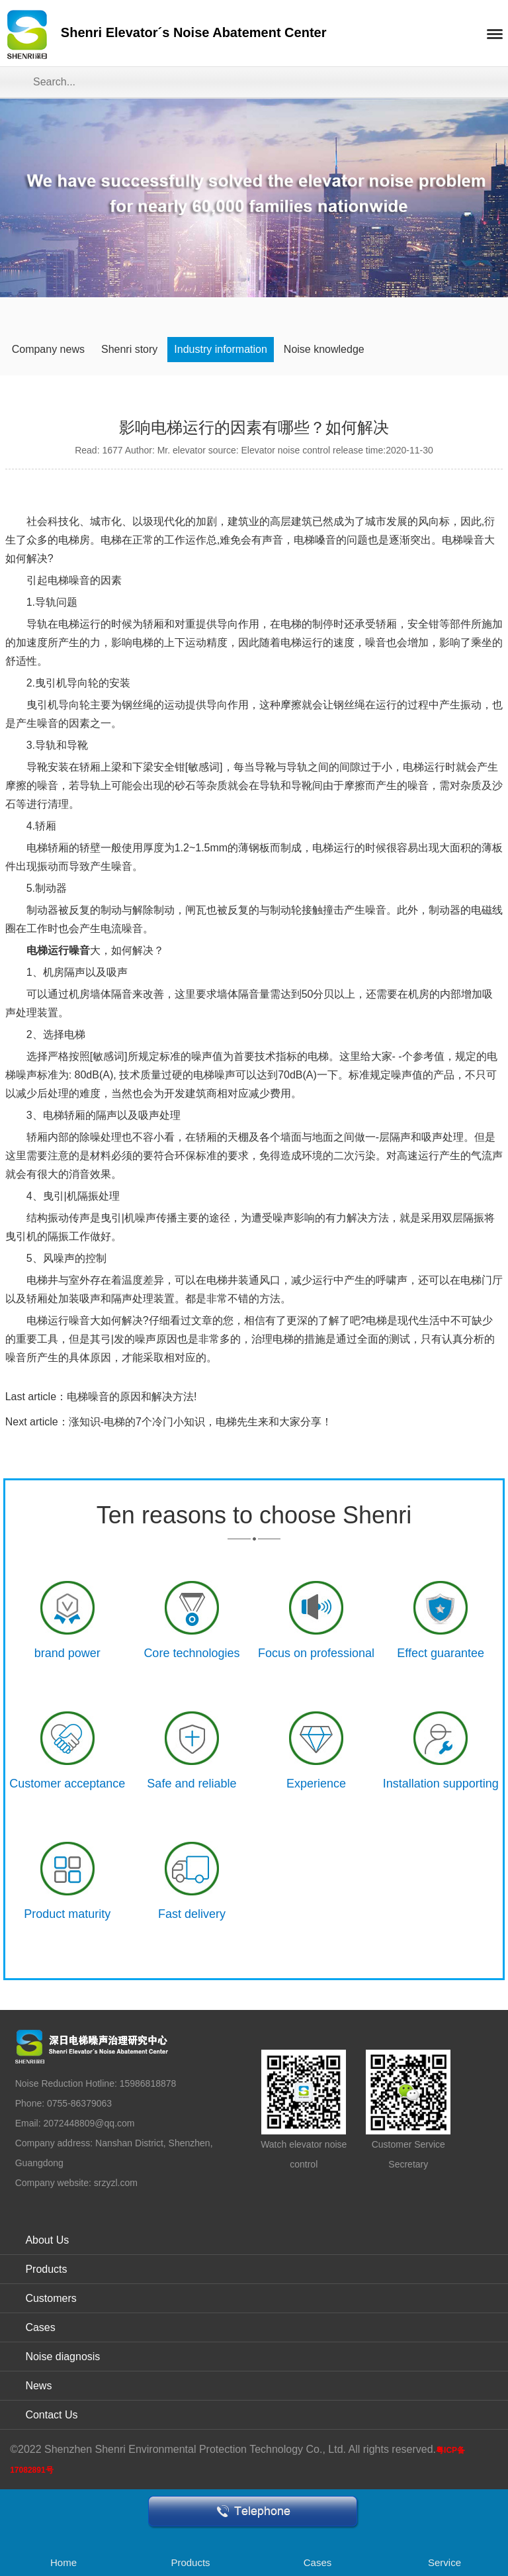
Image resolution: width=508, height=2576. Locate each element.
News (38, 2385)
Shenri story (129, 349)
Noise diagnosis (62, 2356)
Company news (48, 349)
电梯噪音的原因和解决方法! (131, 1396)
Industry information (220, 349)
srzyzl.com (116, 2182)
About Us (47, 2240)
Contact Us (51, 2414)
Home (63, 2562)
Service (444, 2562)
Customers (50, 2298)
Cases (40, 2327)
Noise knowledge (324, 349)
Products (46, 2269)
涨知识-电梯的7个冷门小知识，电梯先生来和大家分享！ (200, 1421)
